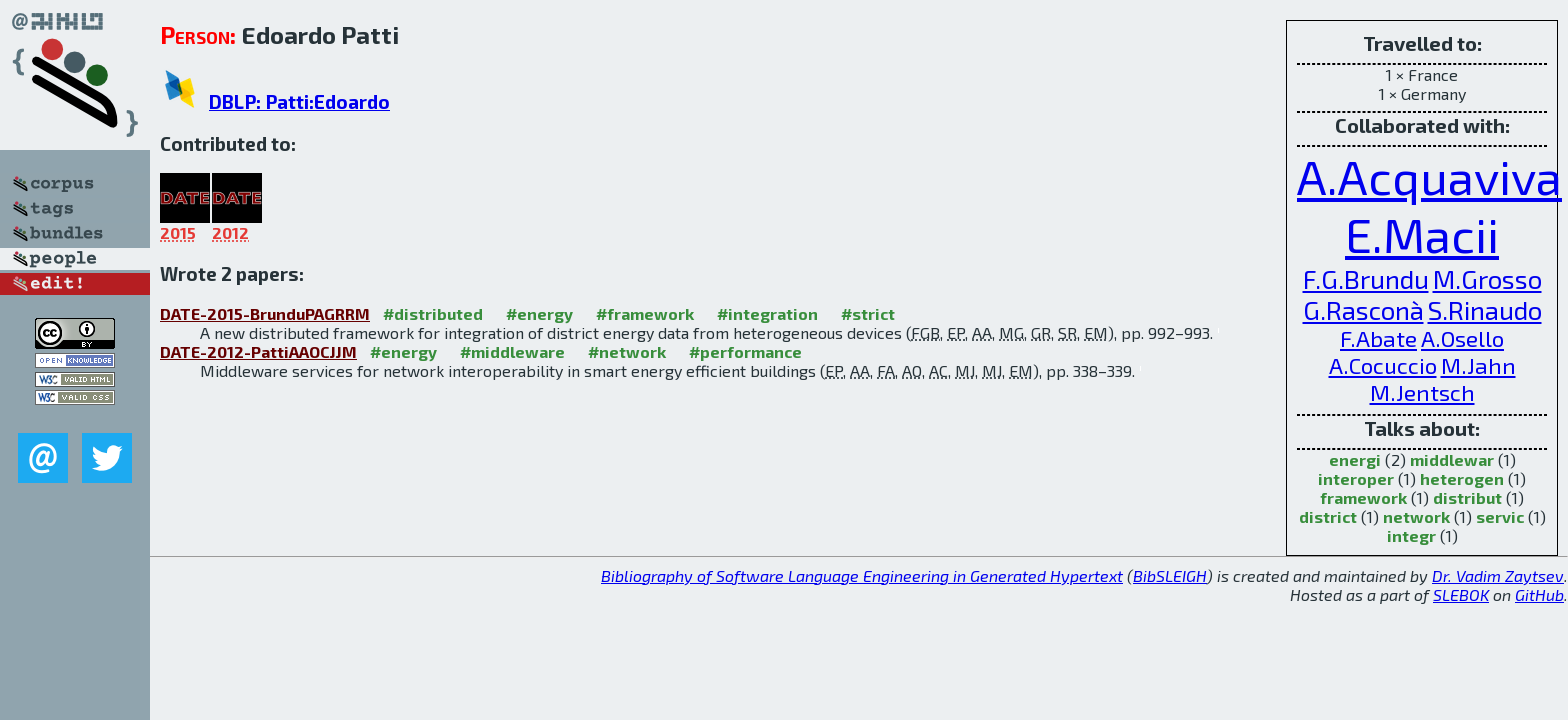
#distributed (433, 313)
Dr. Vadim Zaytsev (1498, 575)
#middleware (512, 351)
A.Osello (1462, 338)
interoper (1356, 478)
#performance (745, 351)
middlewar (1452, 459)
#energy (539, 313)
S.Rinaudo (1485, 309)
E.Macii (1422, 234)
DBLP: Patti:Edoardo (299, 101)
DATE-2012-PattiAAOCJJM (258, 351)
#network (627, 351)
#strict (868, 313)
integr (1411, 535)
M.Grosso (1487, 278)
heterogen (1462, 478)
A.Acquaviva (1429, 176)
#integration (767, 313)
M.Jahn (1478, 365)
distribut (1467, 497)
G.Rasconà (1363, 309)
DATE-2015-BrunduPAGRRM (265, 313)
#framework (645, 313)
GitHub (1539, 594)
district (1328, 516)
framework (1363, 497)
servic (1500, 516)
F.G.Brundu (1366, 278)
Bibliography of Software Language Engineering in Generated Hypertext (862, 575)
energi (1355, 459)
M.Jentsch (1422, 392)
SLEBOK (1461, 594)
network (1416, 516)
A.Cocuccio (1383, 365)
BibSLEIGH (1170, 575)
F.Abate (1378, 338)
